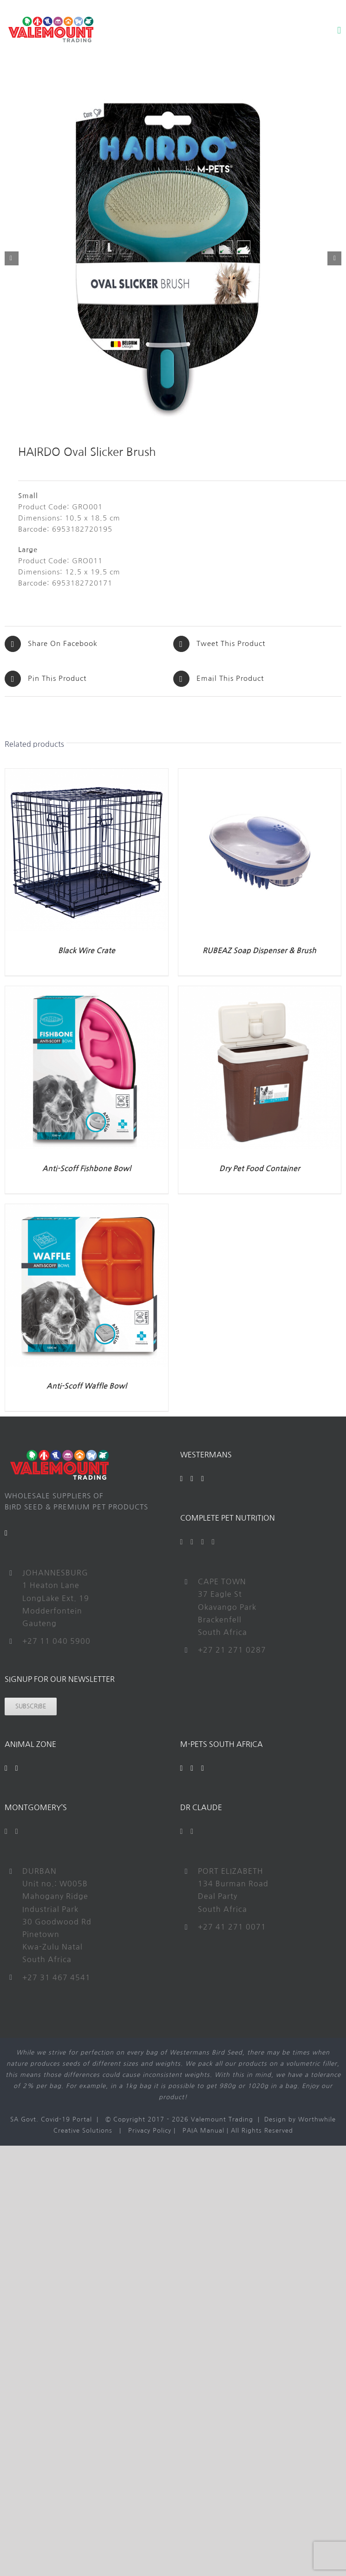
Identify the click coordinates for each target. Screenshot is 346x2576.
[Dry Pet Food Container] (259, 991)
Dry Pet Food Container (259, 1168)
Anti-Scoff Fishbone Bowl (86, 1168)
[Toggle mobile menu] (339, 30)
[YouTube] (192, 1478)
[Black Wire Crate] (86, 774)
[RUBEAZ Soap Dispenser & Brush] (259, 774)
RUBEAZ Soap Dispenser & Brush (259, 950)
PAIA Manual (203, 2131)
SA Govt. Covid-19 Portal (51, 2119)
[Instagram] (202, 1478)
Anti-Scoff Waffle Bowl (86, 1386)
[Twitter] (192, 1542)
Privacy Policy (149, 2131)
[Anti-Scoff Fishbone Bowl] (86, 991)
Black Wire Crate (86, 950)
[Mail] (6, 1533)
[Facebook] (181, 1478)
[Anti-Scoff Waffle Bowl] (86, 1209)
